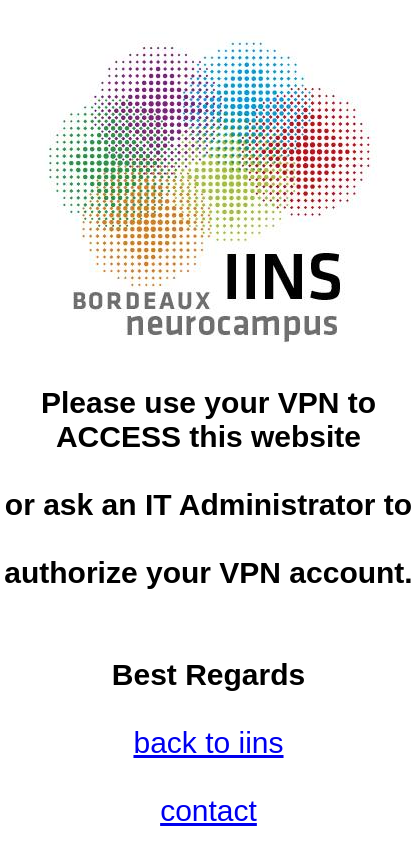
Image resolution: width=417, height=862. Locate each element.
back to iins (208, 742)
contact (208, 810)
